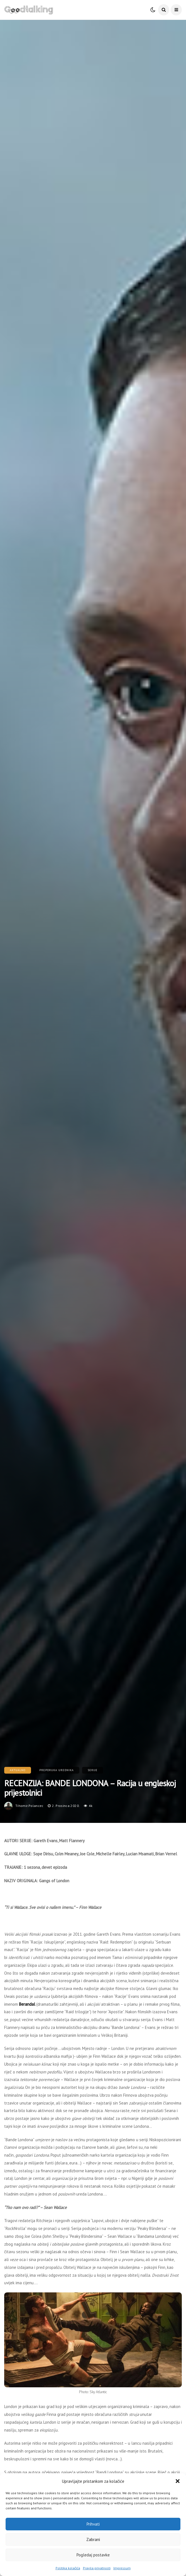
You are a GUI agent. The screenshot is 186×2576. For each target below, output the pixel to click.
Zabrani (93, 2539)
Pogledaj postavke (93, 2555)
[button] (177, 2481)
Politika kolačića (68, 2568)
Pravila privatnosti (97, 2568)
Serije (92, 1770)
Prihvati (93, 2524)
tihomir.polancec (29, 1806)
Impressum (122, 2568)
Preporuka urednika (56, 1770)
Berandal (27, 2004)
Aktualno (17, 1770)
